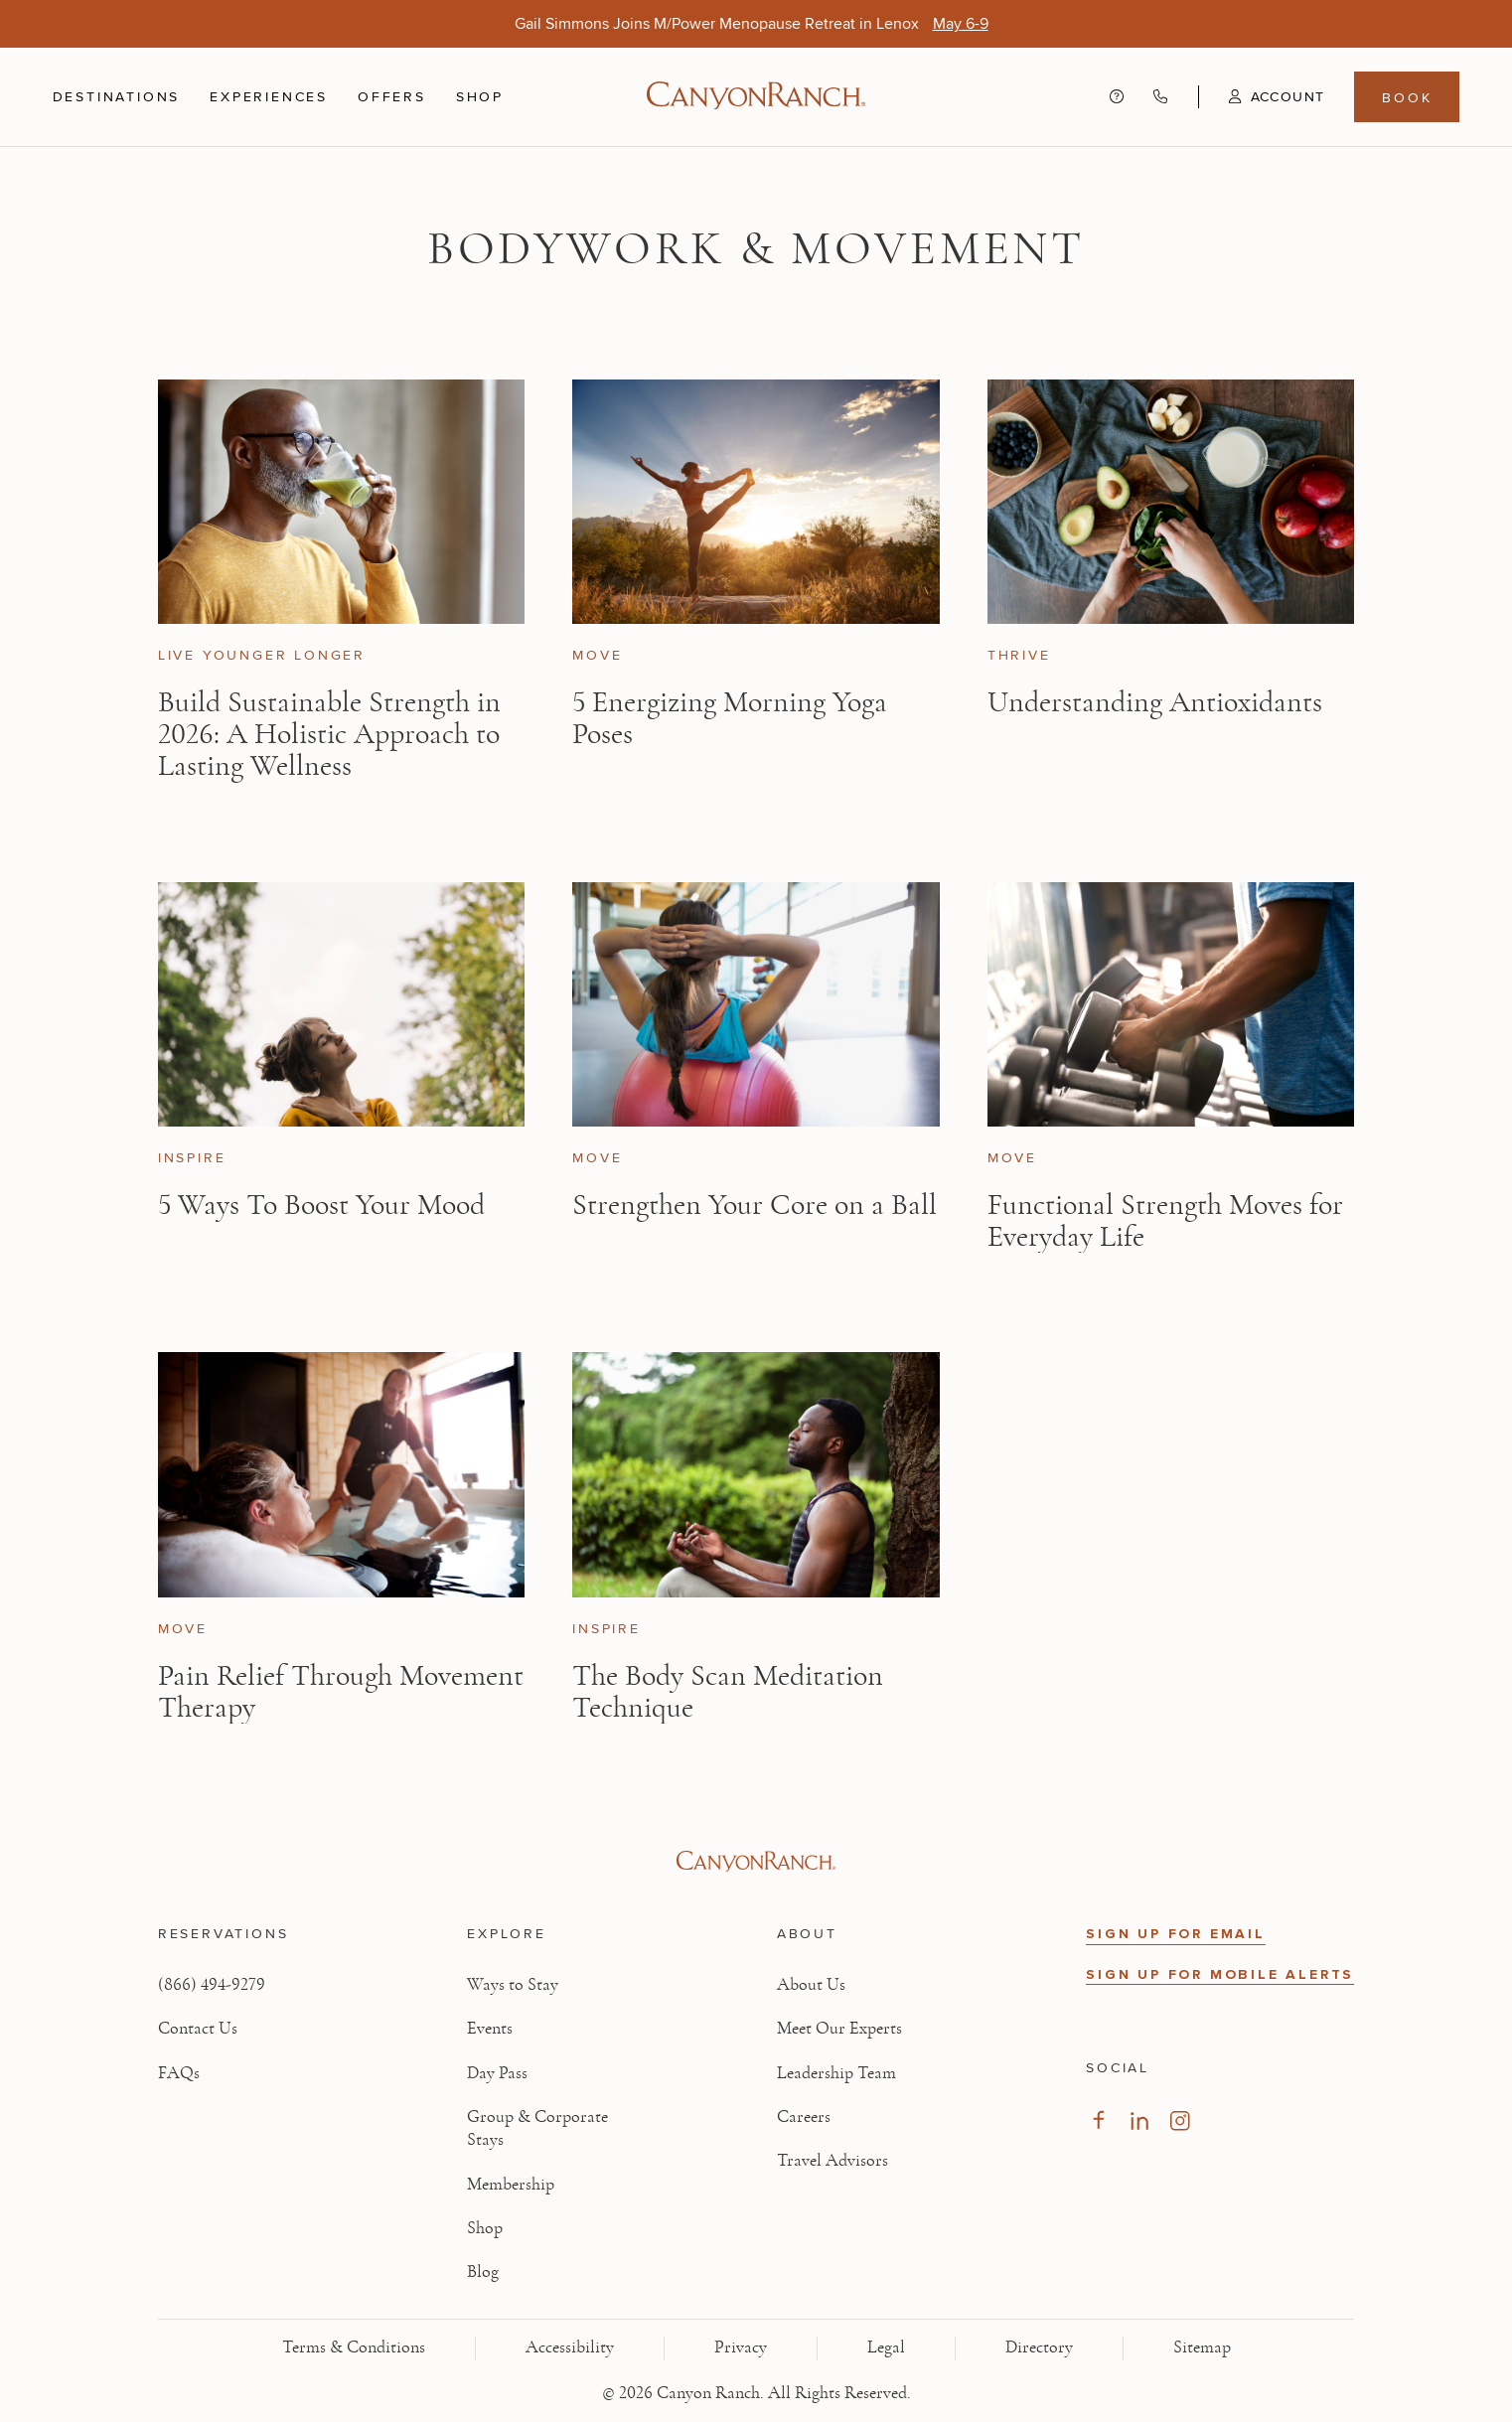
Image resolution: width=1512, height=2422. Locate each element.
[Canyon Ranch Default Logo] (756, 97)
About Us (811, 1985)
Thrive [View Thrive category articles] (1019, 655)
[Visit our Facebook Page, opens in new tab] (1098, 2120)
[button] (1261, 96)
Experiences (269, 96)
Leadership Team (836, 2073)
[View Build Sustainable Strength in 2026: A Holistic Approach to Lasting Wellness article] (341, 501)
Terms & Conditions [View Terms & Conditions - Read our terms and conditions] (353, 2347)
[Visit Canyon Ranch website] (756, 1862)
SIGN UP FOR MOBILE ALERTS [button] (1220, 1974)
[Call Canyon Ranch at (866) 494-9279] (1160, 97)
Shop (480, 96)
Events (490, 2029)
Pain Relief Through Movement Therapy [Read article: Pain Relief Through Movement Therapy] (341, 1692)
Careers (804, 2117)
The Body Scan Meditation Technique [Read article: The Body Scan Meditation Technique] (727, 1692)
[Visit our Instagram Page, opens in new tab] (1179, 2120)
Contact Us (197, 2029)
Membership (510, 2185)
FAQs (179, 2073)
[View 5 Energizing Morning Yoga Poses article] (755, 501)
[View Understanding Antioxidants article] (1170, 501)
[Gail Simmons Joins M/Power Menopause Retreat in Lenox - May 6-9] (960, 23)
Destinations (117, 96)
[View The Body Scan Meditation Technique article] (755, 1474)
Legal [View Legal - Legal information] (886, 2347)
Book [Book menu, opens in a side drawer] (1407, 97)
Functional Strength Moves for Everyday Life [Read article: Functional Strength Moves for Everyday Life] (1165, 1221)
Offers (392, 96)
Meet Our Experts (839, 2029)
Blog (483, 2272)
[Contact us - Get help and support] (1117, 97)
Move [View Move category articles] (597, 655)
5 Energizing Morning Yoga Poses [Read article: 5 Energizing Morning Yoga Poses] (729, 718)
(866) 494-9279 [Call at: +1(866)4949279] (211, 1985)
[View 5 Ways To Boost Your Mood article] (341, 1004)
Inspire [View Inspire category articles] (192, 1157)
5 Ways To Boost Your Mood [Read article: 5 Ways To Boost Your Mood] (321, 1205)
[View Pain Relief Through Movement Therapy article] (341, 1474)
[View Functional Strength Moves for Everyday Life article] (1170, 1004)
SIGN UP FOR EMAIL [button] (1176, 1933)
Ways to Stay (512, 1985)
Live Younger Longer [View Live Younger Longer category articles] (262, 655)
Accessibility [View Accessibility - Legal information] (570, 2347)
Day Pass (497, 2073)
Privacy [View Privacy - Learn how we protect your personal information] (740, 2347)
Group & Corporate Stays (537, 2128)
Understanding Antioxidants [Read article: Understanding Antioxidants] (1154, 702)
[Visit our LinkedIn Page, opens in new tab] (1139, 2120)
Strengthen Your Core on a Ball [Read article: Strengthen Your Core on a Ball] (754, 1205)
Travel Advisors (832, 2161)
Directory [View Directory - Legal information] (1039, 2347)
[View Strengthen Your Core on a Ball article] (755, 1004)
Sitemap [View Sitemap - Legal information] (1202, 2347)
